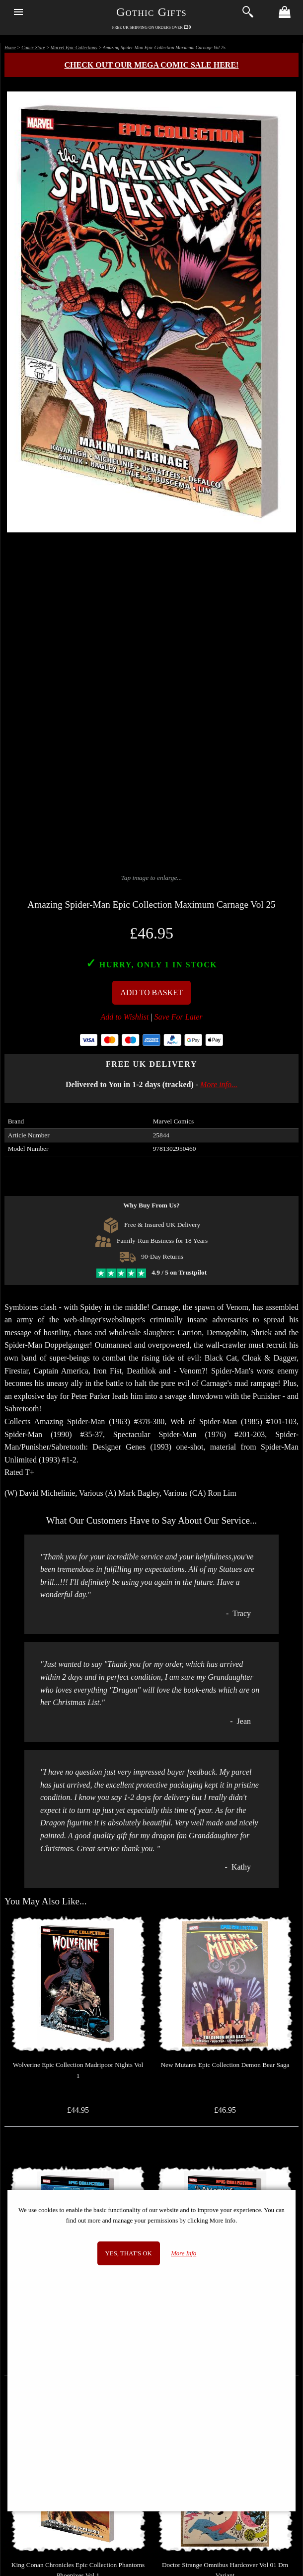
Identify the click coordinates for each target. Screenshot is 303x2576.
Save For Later (178, 1017)
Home (10, 47)
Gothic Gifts (151, 11)
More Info (183, 2253)
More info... (218, 1084)
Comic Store (33, 47)
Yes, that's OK (128, 2253)
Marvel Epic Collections (74, 47)
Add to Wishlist (125, 1017)
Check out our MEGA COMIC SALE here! (152, 65)
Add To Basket (151, 992)
